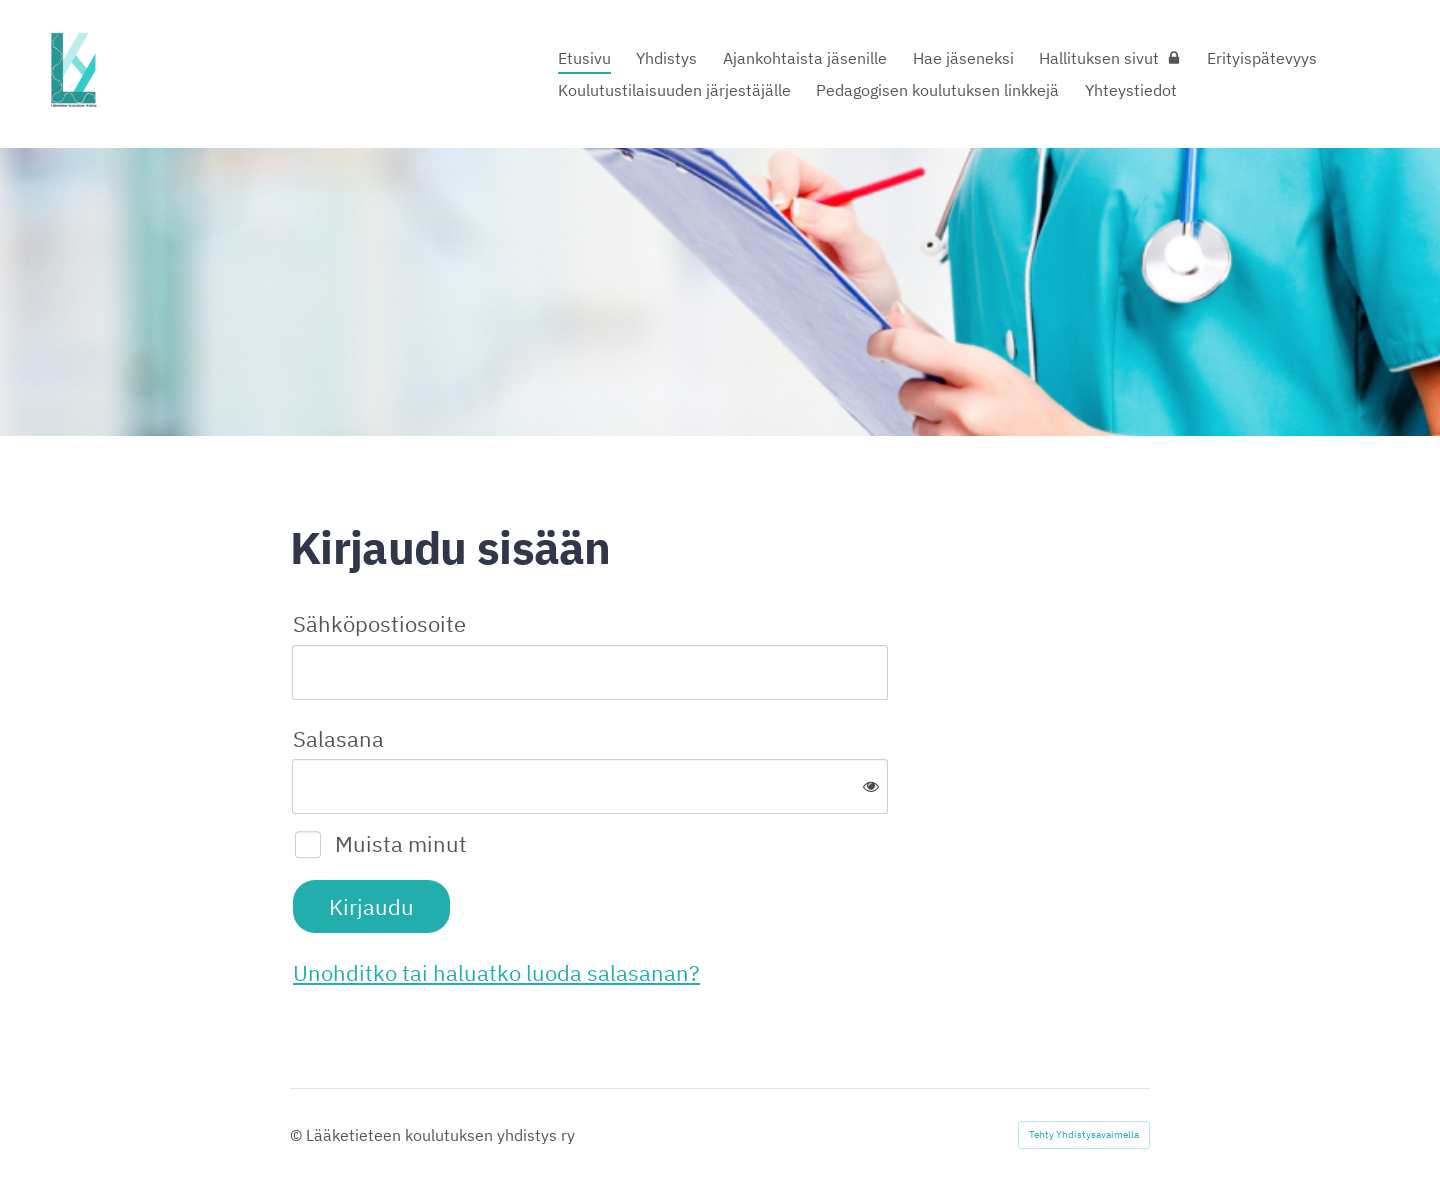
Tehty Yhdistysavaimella (1084, 1134)
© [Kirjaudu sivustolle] (298, 1135)
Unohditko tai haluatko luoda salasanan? (496, 972)
